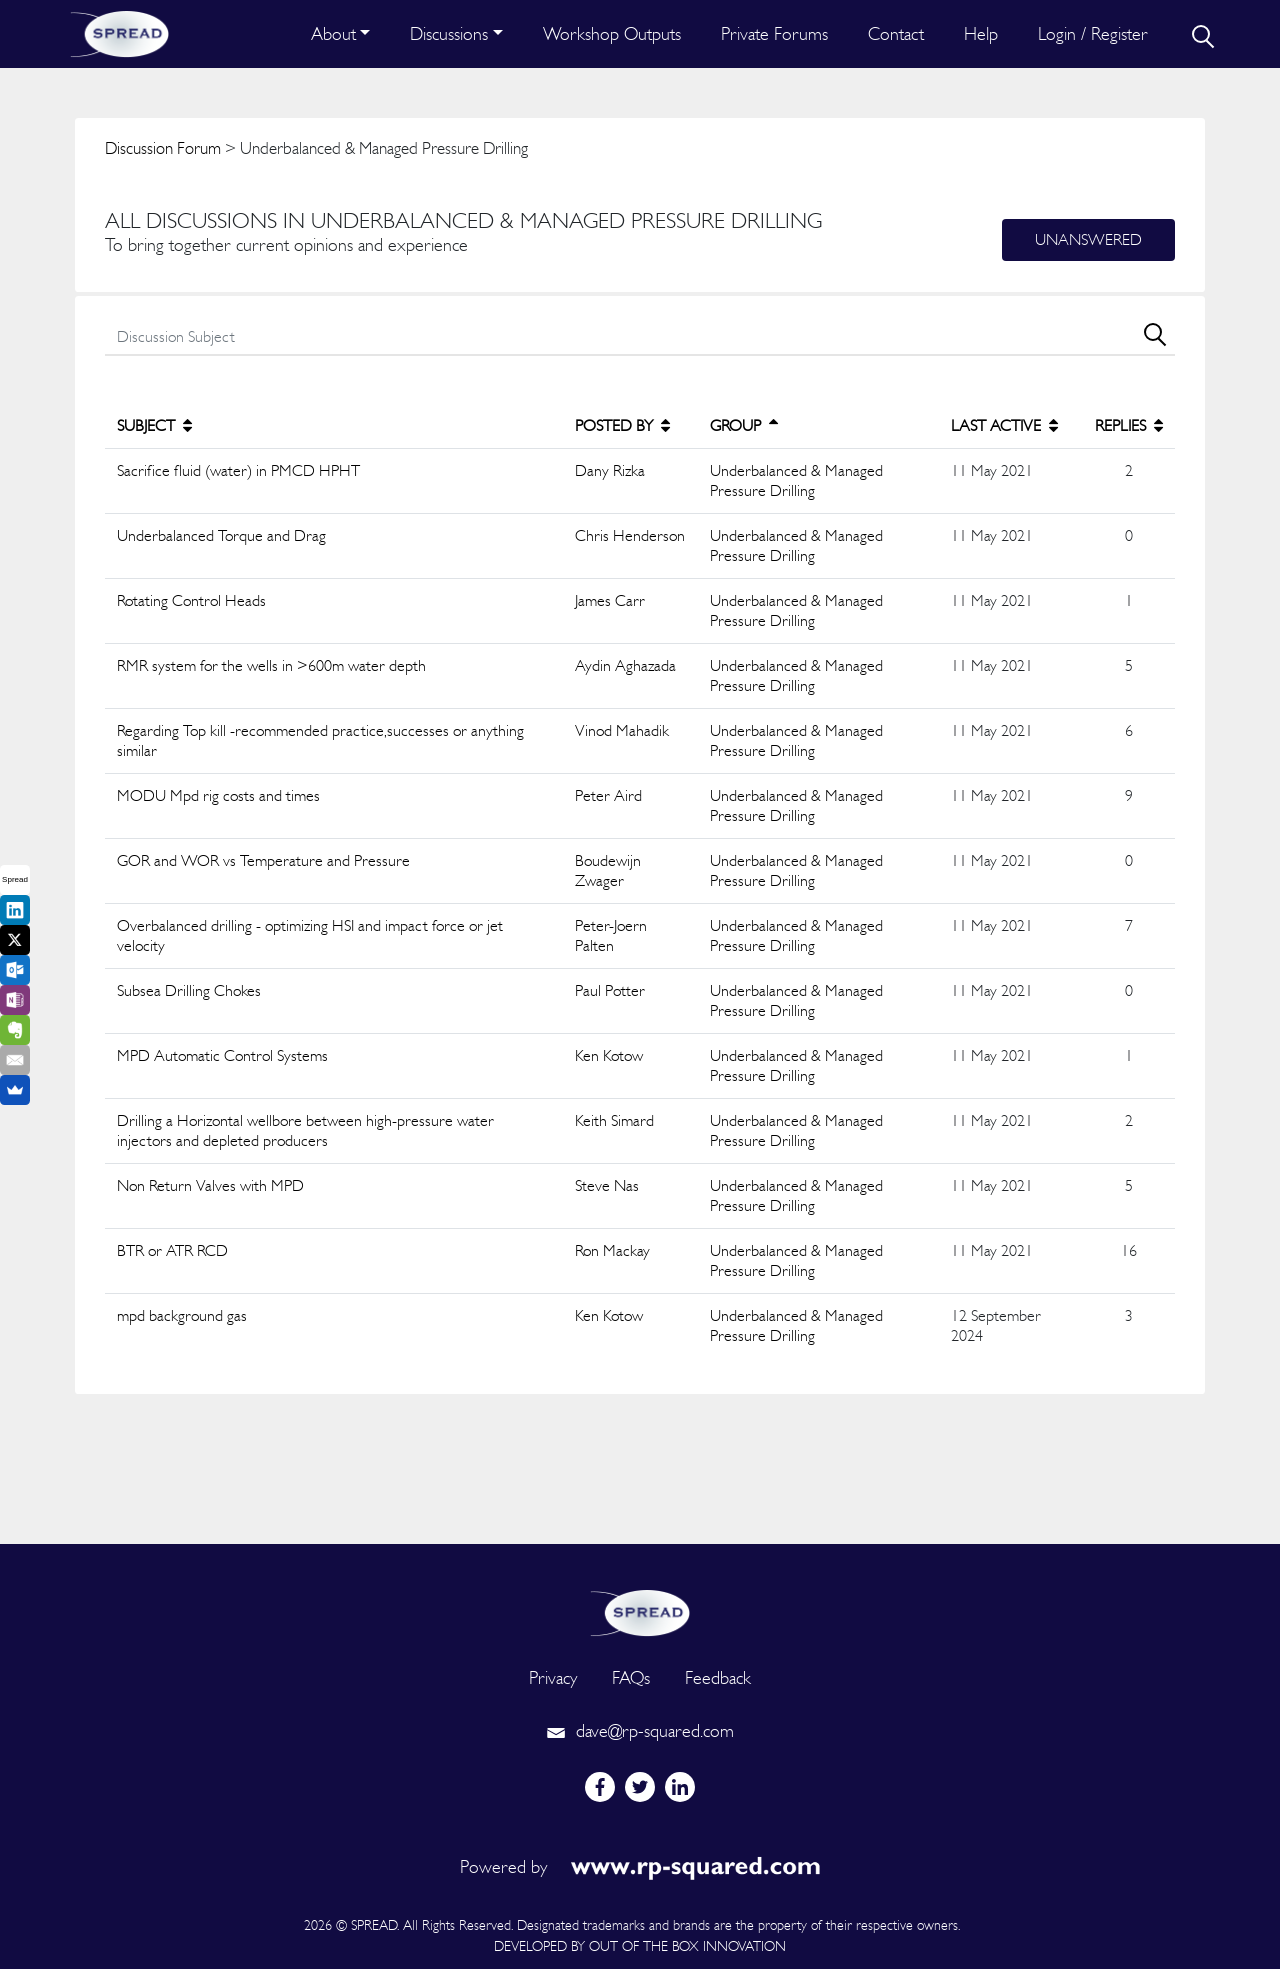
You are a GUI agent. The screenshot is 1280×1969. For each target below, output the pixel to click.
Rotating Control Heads (191, 600)
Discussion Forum (163, 148)
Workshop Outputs (612, 33)
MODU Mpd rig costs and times (218, 795)
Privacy (553, 1677)
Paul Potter (610, 990)
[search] (1201, 34)
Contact (896, 33)
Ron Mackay (612, 1250)
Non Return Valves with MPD (210, 1185)
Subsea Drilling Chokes (189, 990)
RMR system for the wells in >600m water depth (271, 665)
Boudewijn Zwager (608, 870)
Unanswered (1088, 239)
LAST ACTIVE (1004, 425)
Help (981, 33)
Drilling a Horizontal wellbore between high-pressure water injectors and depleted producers (305, 1130)
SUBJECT (154, 425)
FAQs (631, 1677)
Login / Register (1093, 33)
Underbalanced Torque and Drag (221, 535)
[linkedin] (680, 1787)
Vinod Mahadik (622, 730)
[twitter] (640, 1787)
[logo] (640, 1610)
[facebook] (600, 1787)
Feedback (718, 1677)
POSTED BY (622, 425)
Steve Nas (607, 1185)
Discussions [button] (449, 33)
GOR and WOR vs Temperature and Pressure (263, 860)
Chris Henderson (630, 535)
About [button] (333, 33)
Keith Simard (614, 1120)
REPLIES (1129, 425)
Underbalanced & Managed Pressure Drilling (796, 480)
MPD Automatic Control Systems (222, 1055)
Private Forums (774, 33)
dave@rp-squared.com (640, 1730)
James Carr (610, 600)
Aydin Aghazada (625, 665)
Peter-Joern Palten (611, 935)
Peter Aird (608, 795)
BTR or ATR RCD (172, 1250)
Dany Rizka (610, 470)
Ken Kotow (609, 1055)
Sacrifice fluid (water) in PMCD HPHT (238, 470)
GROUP (744, 425)
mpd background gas (182, 1315)
